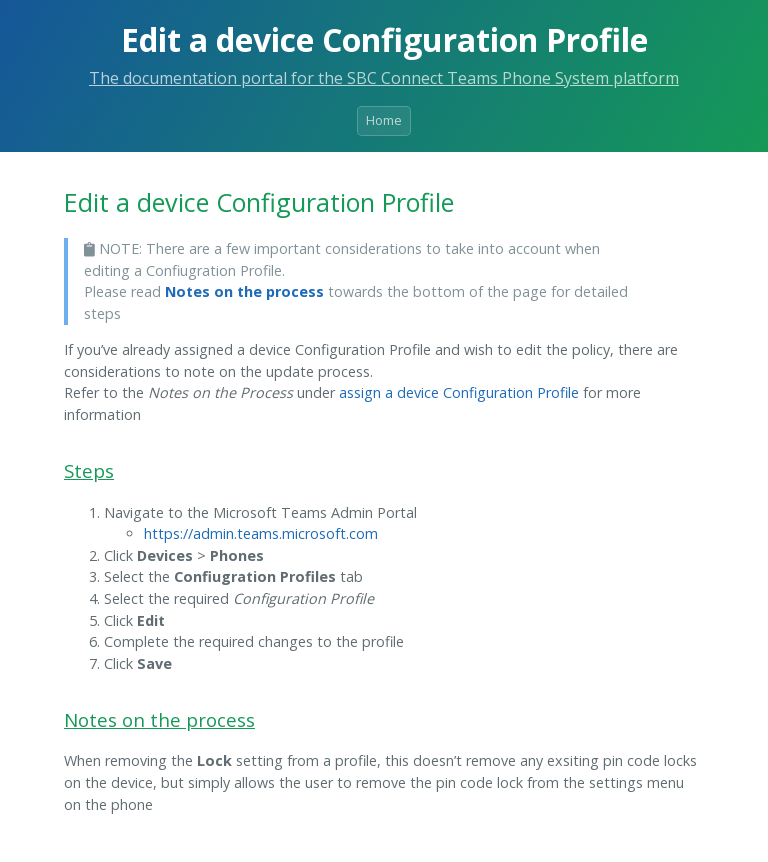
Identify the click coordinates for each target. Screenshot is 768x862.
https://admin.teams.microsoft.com (261, 533)
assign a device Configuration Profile (459, 392)
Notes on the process (244, 291)
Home (384, 120)
